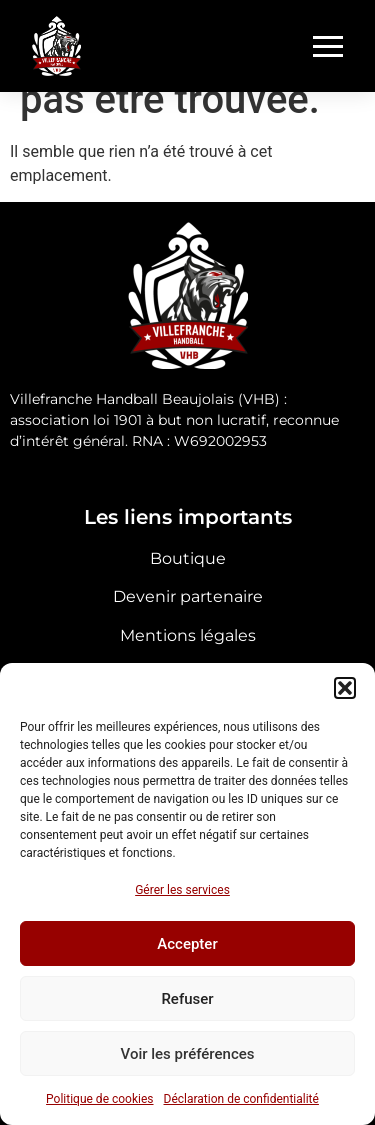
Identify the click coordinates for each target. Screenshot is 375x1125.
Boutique (188, 558)
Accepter (187, 944)
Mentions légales (188, 635)
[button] (345, 688)
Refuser (187, 999)
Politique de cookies (99, 1099)
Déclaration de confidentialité (241, 1099)
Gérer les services (182, 890)
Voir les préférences (188, 1054)
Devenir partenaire (188, 596)
